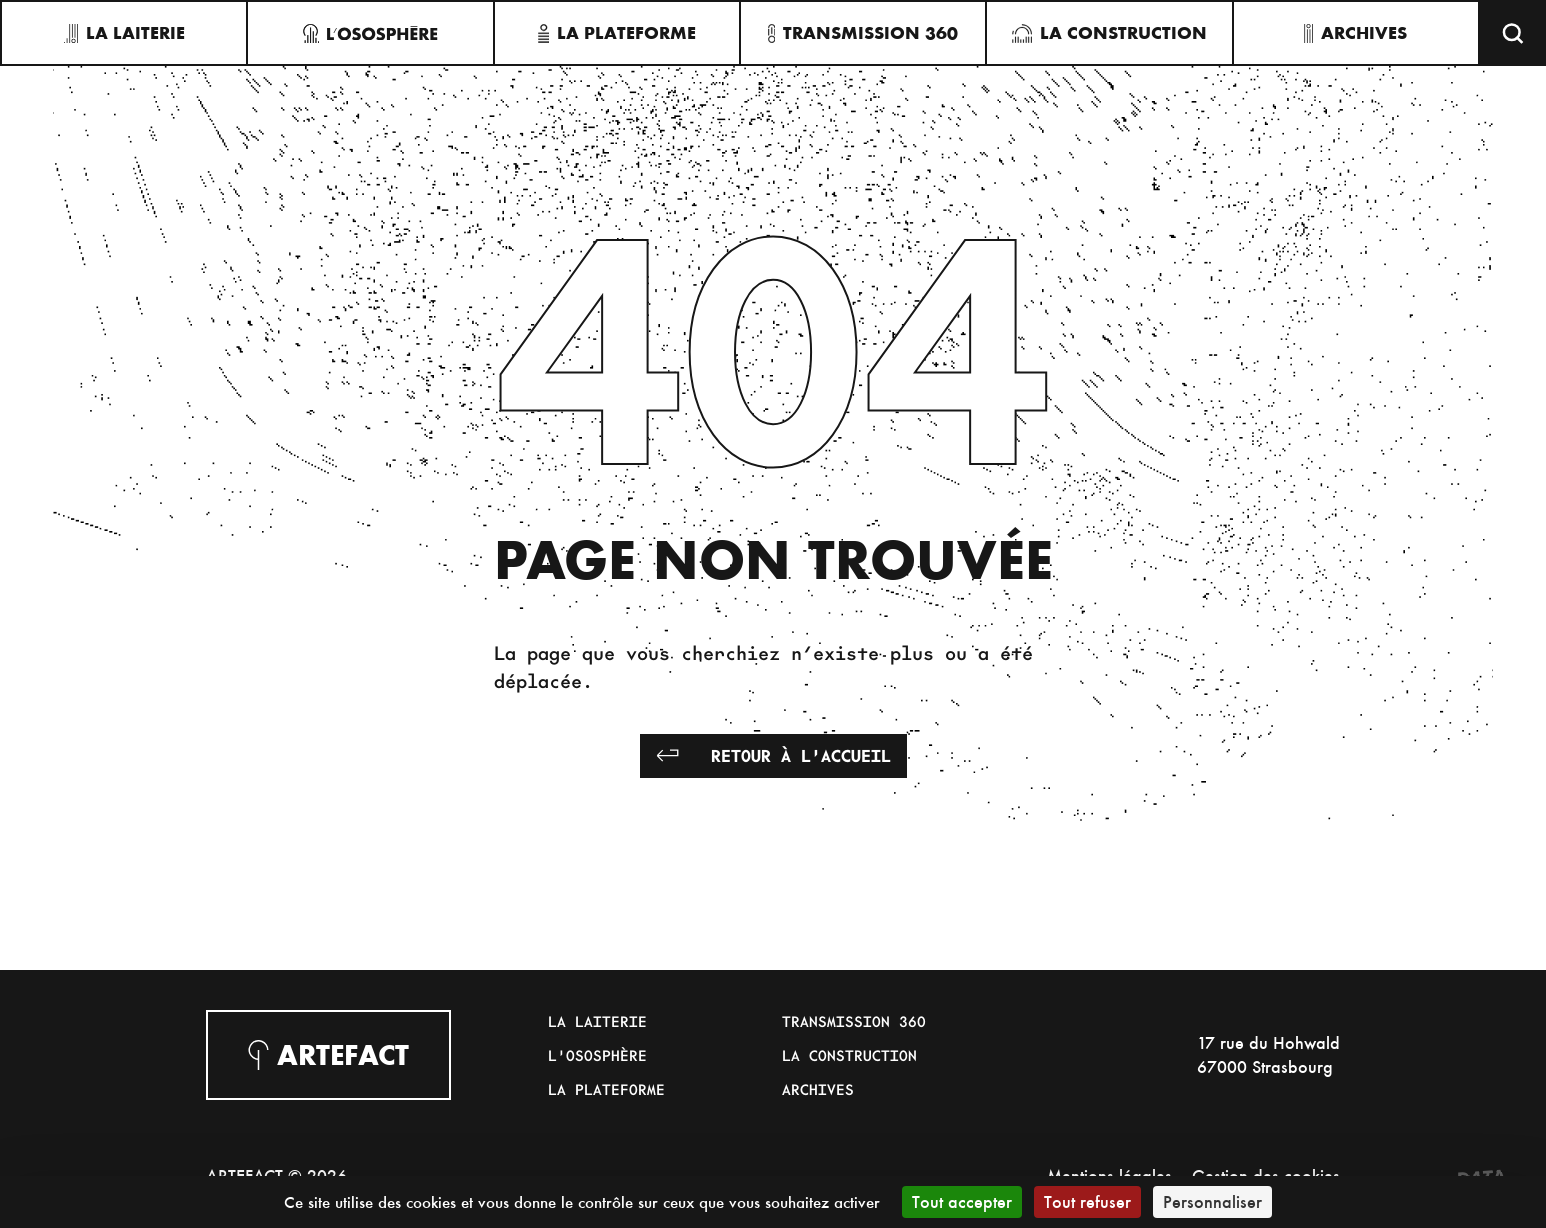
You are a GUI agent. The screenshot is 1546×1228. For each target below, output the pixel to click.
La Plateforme (606, 1089)
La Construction (849, 1055)
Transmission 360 (854, 1021)
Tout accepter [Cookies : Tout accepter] (962, 1201)
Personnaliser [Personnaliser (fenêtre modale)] (1212, 1201)
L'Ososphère (597, 1055)
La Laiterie (597, 1021)
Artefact (328, 1055)
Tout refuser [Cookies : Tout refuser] (1087, 1201)
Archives (818, 1089)
